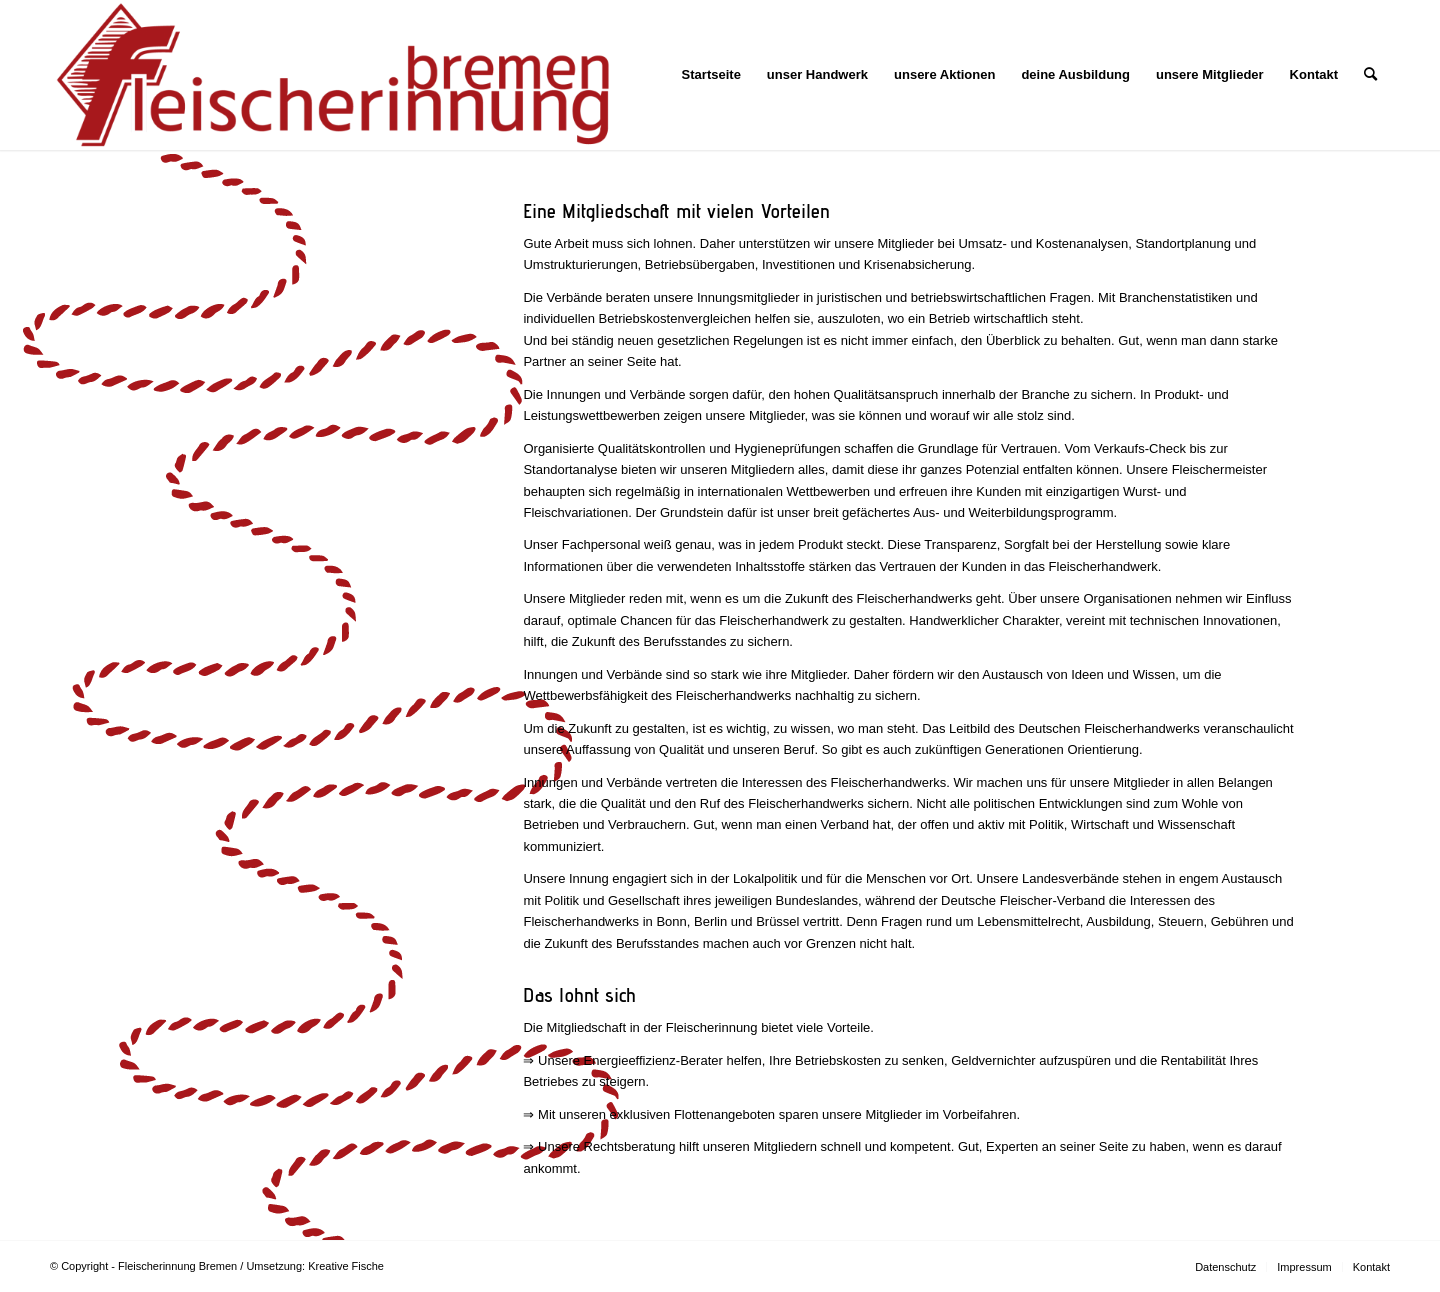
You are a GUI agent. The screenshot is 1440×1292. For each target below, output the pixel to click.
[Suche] (1370, 75)
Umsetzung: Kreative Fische (315, 1266)
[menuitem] (711, 75)
